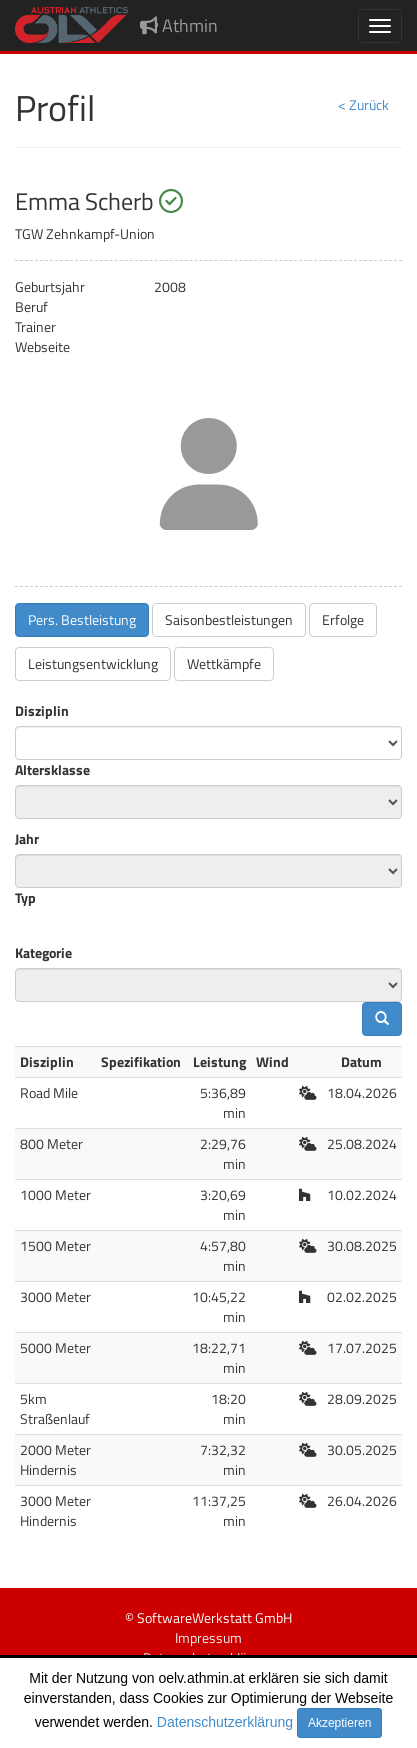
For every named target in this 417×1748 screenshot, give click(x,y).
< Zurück (363, 104)
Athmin (179, 25)
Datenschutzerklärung (225, 1722)
